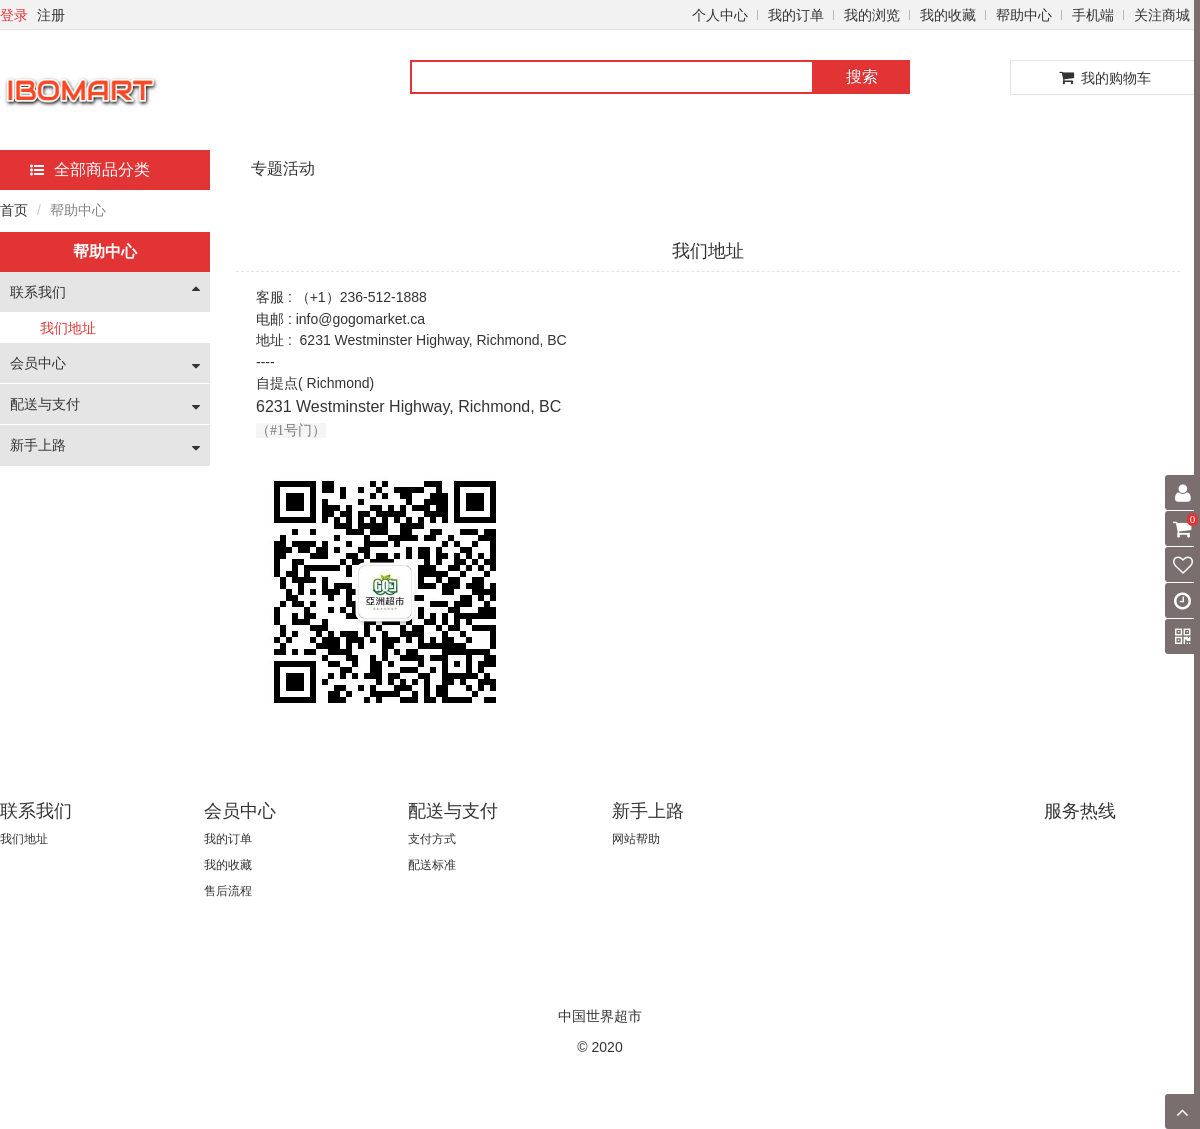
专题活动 (283, 168)
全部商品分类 (90, 169)
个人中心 (720, 15)
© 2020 (599, 1047)
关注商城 (1162, 15)
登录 (14, 15)
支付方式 (432, 839)
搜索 (862, 76)
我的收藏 (948, 15)
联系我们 (38, 292)
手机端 (1093, 15)
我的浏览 (872, 15)
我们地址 (68, 328)
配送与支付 (45, 404)
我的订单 (796, 15)
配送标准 (432, 865)
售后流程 (228, 891)
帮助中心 (1024, 15)
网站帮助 (636, 839)
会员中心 (38, 363)
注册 (51, 15)
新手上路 (38, 445)
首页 (14, 210)
